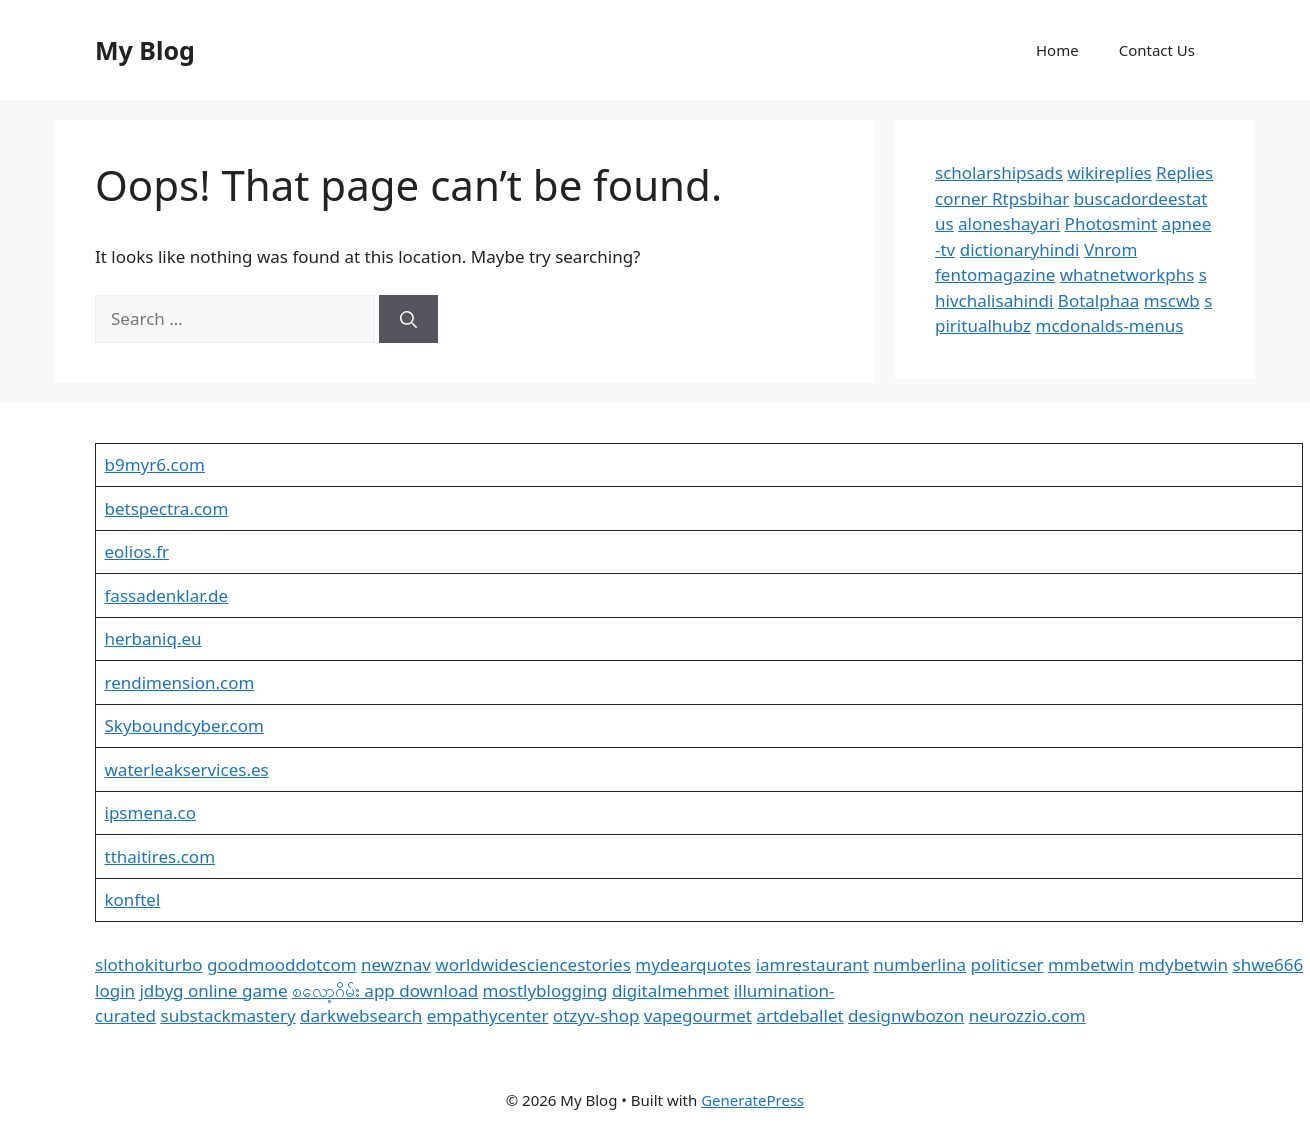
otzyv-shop (596, 1015)
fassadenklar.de (167, 595)
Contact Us (1157, 50)
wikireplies (1109, 172)
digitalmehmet (670, 990)
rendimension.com (180, 682)
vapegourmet (698, 1015)
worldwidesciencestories (533, 964)
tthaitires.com (160, 856)
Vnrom (1110, 249)
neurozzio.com (1027, 1015)
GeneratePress (752, 1100)
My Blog (145, 50)
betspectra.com (167, 508)
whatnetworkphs (1127, 274)
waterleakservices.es (187, 769)
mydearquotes (693, 964)
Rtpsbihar (1030, 198)
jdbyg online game (213, 990)
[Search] (408, 319)
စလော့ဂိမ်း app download (385, 990)
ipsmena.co (151, 812)
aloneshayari (1009, 223)
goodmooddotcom (282, 964)
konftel (133, 899)
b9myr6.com (155, 464)
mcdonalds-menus (1110, 325)
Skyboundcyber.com (184, 725)
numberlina (919, 964)
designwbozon (906, 1015)
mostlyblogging (545, 990)
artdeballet (799, 1015)
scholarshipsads (999, 172)
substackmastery (228, 1015)
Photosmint (1111, 223)
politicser (1007, 964)
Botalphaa (1098, 300)
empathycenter (488, 1015)
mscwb (1172, 300)
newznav (396, 964)
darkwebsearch (361, 1015)
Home (1057, 50)
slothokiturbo (149, 964)
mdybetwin (1183, 964)
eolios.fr (137, 551)
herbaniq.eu (153, 638)
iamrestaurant (812, 964)
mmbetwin (1091, 964)
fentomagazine (995, 274)
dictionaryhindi (1020, 249)
